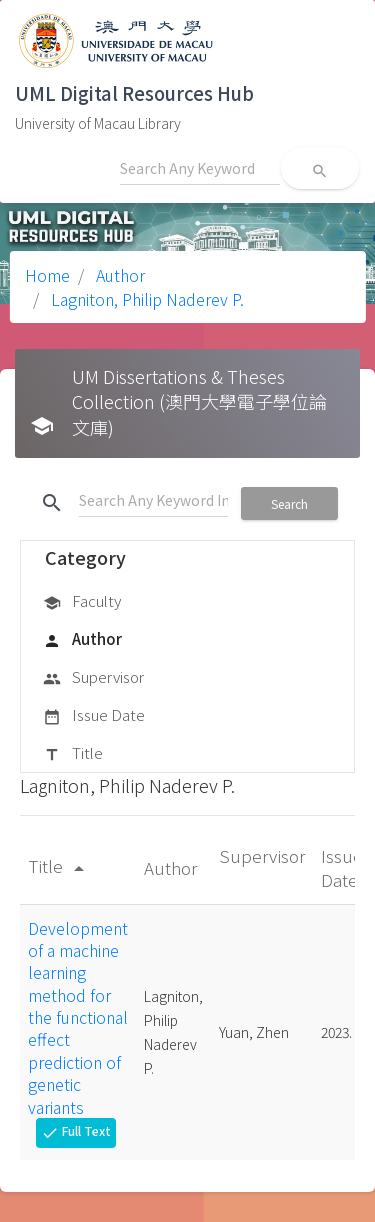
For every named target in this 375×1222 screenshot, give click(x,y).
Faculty (82, 602)
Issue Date (94, 716)
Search (289, 503)
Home (47, 275)
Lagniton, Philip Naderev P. (145, 299)
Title (73, 754)
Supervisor (93, 678)
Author (118, 275)
